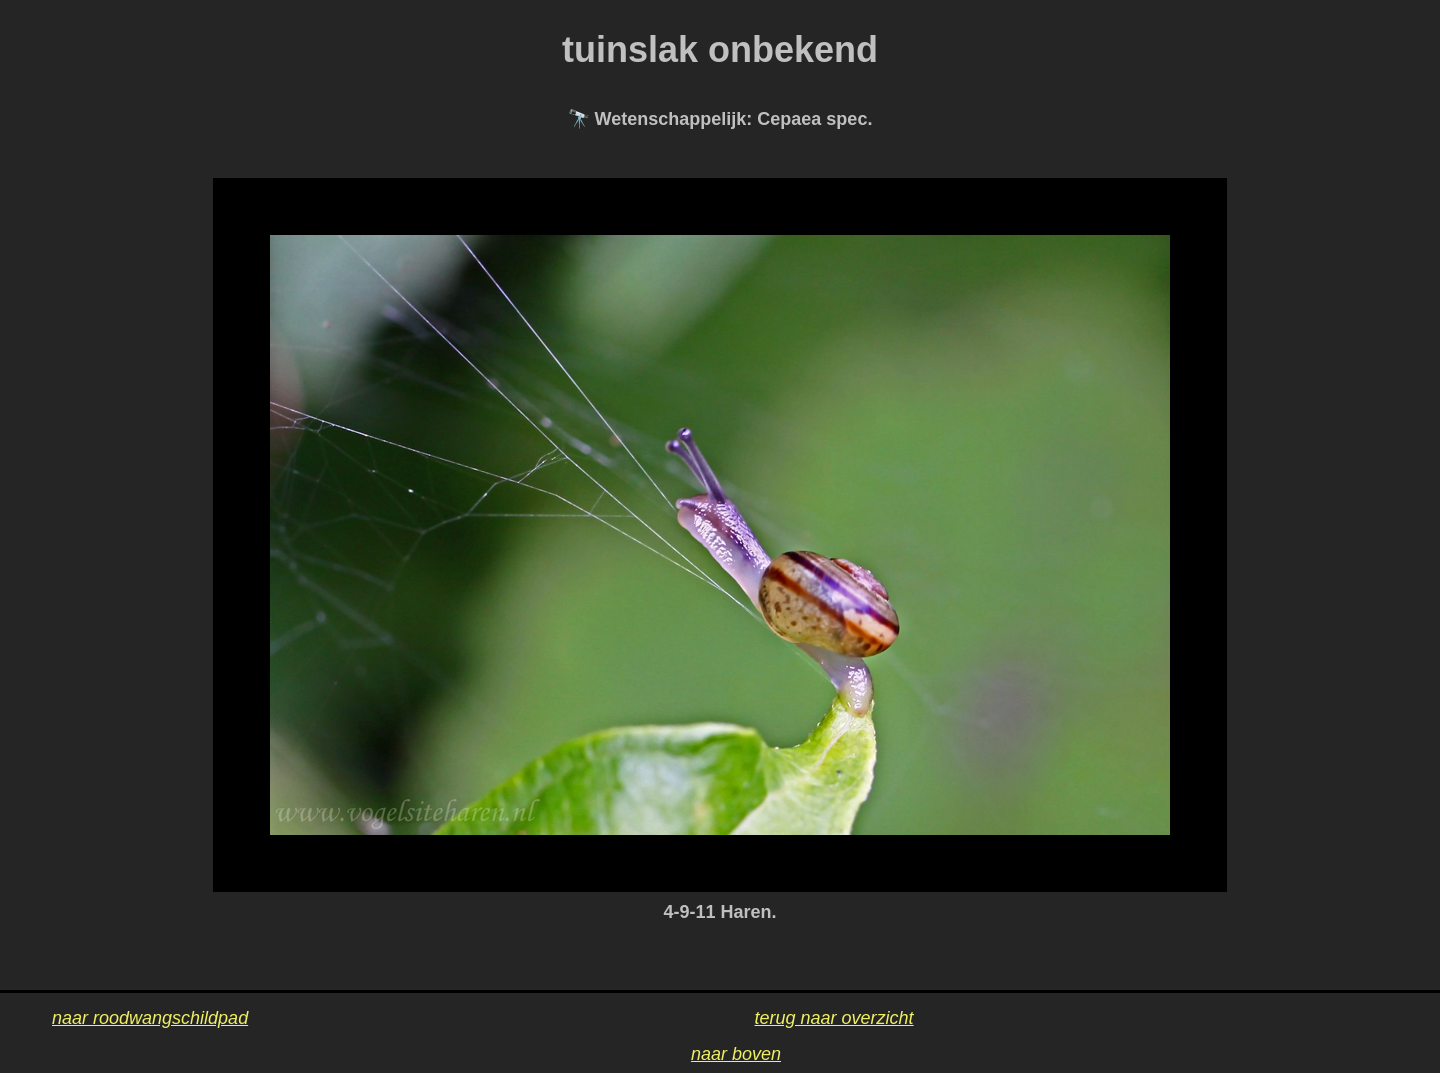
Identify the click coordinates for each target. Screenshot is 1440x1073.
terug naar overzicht (834, 1018)
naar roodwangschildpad (150, 1018)
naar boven (736, 1054)
